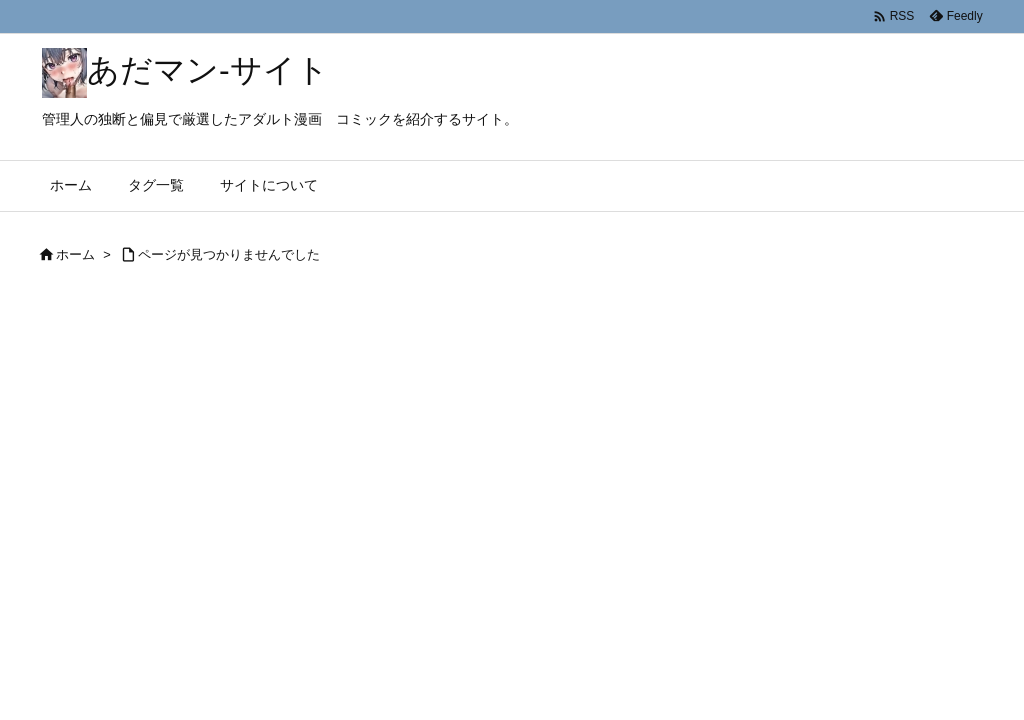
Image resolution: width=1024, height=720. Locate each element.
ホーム (75, 254)
